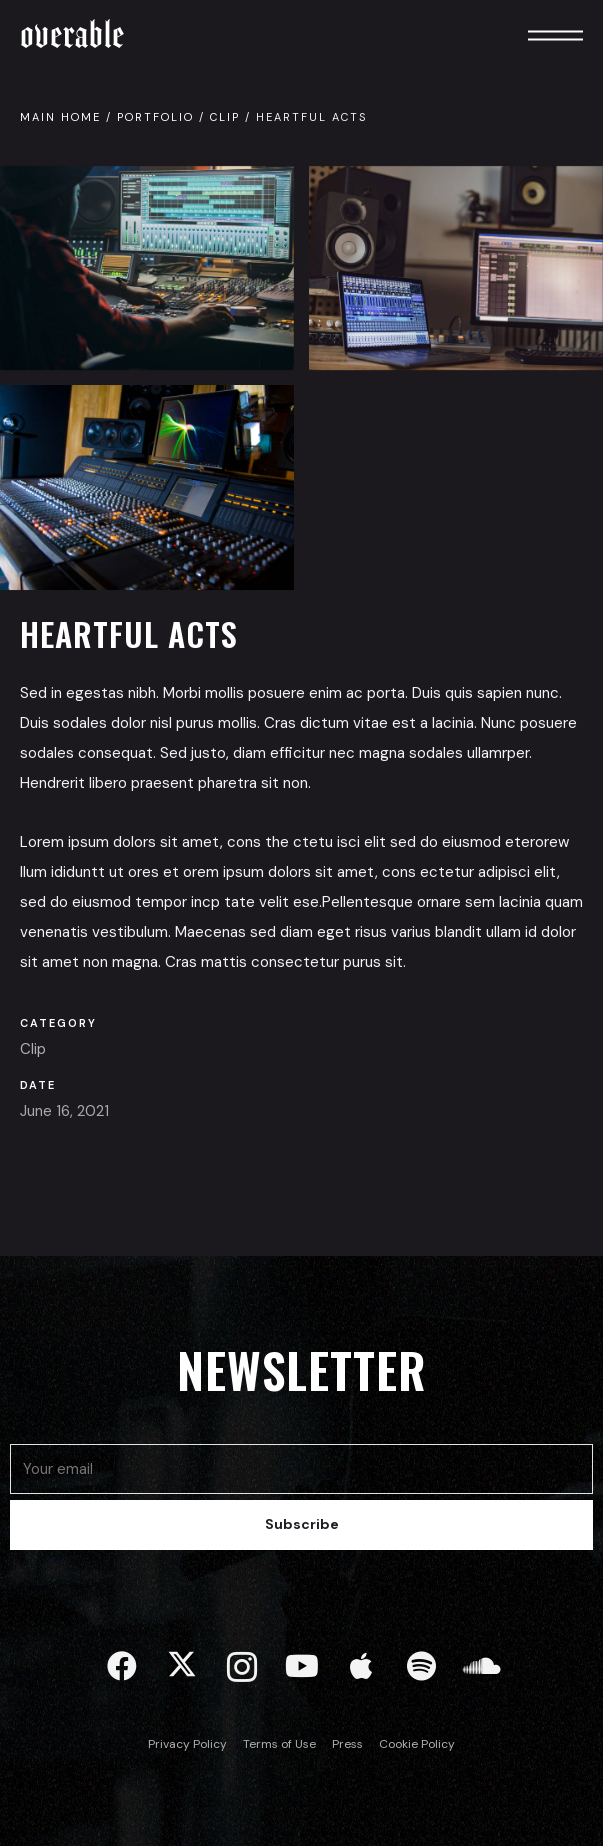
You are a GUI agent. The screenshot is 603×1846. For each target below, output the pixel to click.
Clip (225, 117)
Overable (72, 34)
